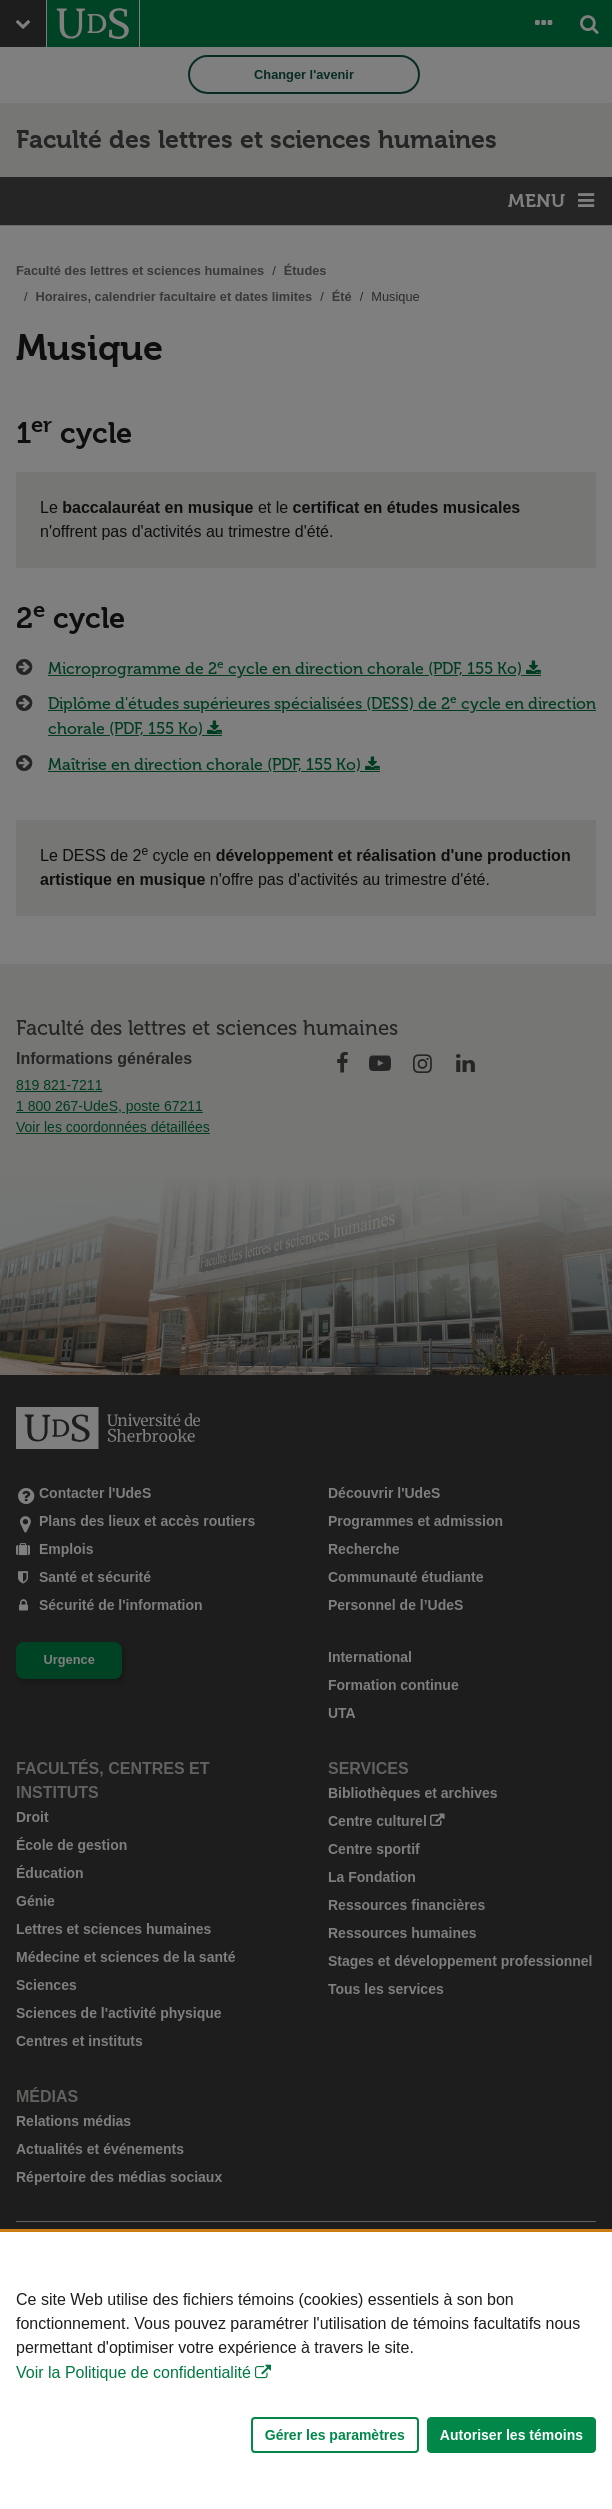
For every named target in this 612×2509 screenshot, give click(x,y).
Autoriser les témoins (511, 2435)
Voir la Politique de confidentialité (133, 2372)
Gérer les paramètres (335, 2435)
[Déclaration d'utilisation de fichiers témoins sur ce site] (306, 2370)
